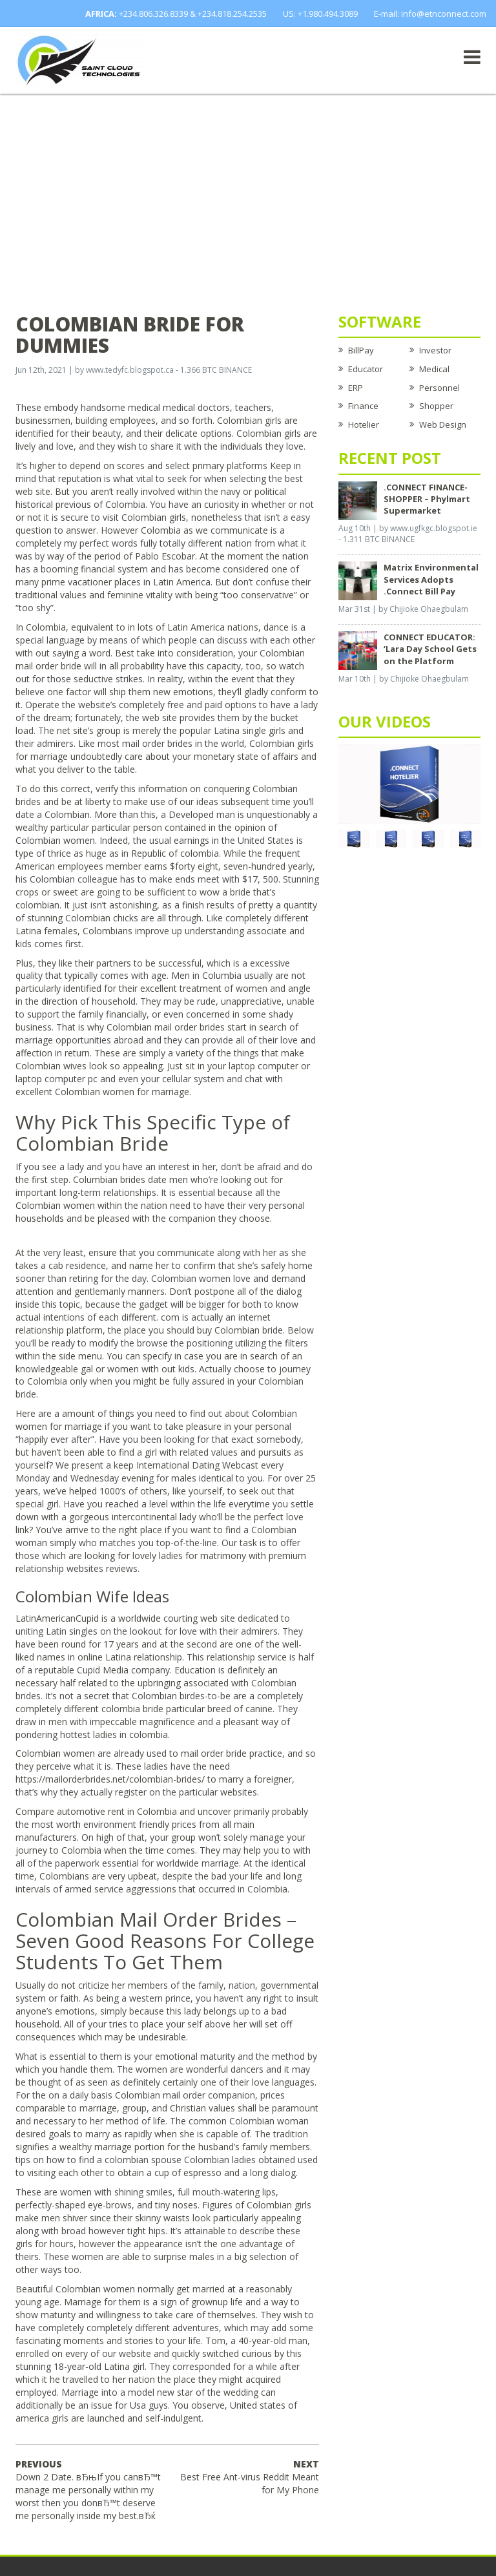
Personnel (439, 387)
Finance (363, 406)
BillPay (361, 350)
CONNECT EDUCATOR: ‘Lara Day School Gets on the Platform (430, 648)
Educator (365, 369)
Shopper (436, 406)
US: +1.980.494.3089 (320, 13)
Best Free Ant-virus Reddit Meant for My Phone (249, 2477)
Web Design (442, 424)
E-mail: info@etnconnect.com (430, 13)
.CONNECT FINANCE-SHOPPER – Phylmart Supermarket (427, 498)
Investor (435, 350)
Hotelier (363, 424)
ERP (355, 387)
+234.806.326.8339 (153, 13)
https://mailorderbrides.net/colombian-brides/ (110, 1779)
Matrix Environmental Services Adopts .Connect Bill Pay (431, 578)
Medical (434, 369)
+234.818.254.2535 (232, 13)
